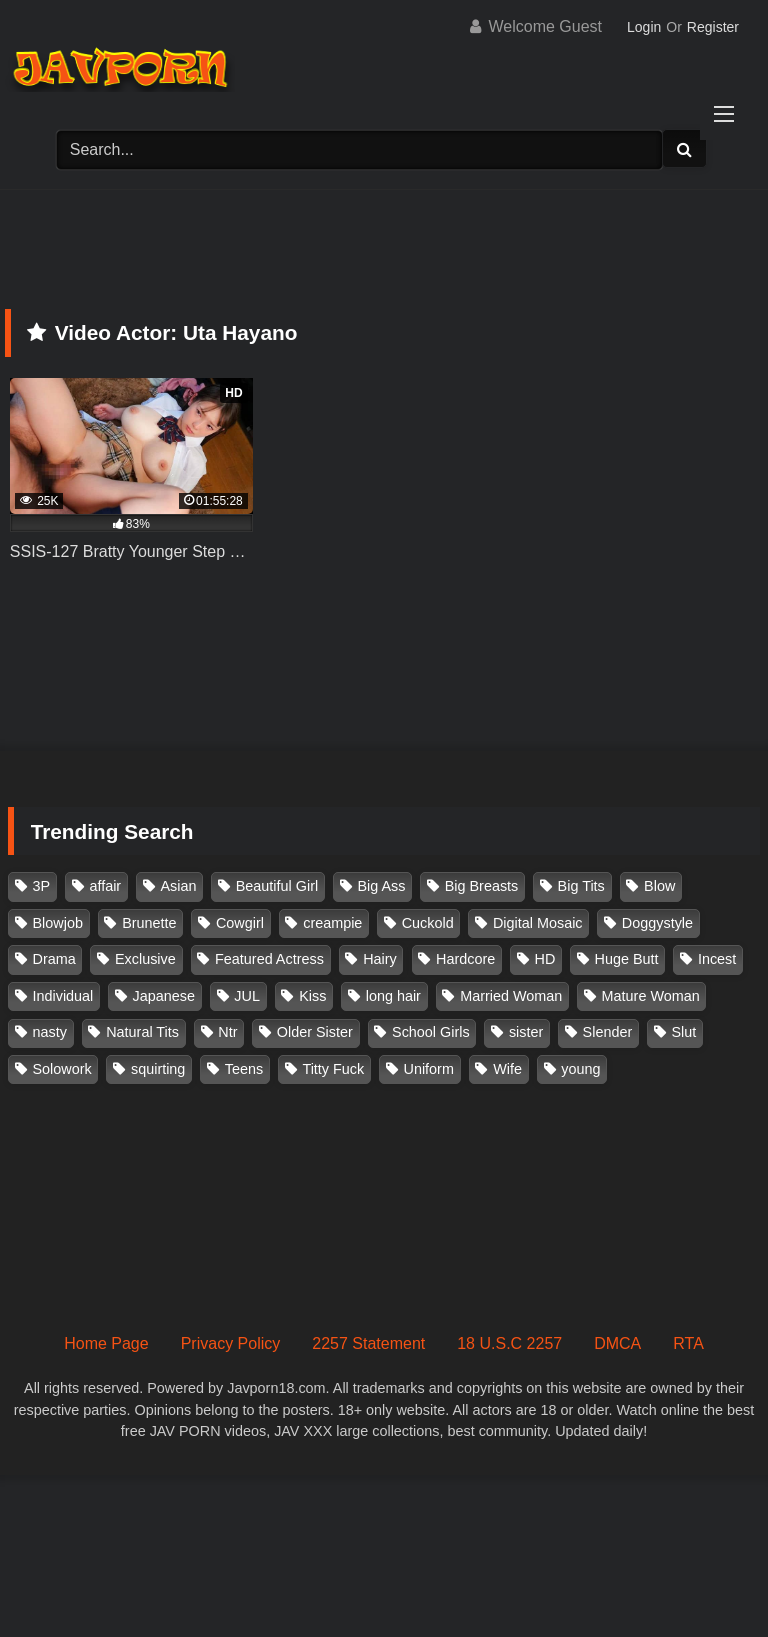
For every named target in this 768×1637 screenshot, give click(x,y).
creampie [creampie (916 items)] (332, 923)
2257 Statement (368, 1343)
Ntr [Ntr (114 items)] (227, 1032)
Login (644, 27)
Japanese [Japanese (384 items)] (164, 996)
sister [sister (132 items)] (526, 1032)
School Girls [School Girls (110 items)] (431, 1032)
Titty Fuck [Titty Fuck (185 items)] (333, 1069)
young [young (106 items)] (580, 1069)
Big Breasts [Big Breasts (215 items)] (482, 886)
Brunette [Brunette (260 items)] (149, 923)
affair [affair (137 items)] (105, 886)
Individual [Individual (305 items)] (63, 996)
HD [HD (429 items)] (545, 959)
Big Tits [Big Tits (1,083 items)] (581, 886)
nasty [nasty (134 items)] (50, 1032)
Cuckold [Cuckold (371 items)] (428, 923)
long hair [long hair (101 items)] (393, 996)
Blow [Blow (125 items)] (659, 886)
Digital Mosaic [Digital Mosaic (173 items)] (538, 923)
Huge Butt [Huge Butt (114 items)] (627, 959)
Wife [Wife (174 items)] (507, 1069)
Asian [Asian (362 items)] (178, 886)
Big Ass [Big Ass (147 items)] (381, 886)
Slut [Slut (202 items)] (684, 1032)
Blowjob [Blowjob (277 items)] (58, 923)
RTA (688, 1343)
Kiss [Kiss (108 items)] (312, 996)
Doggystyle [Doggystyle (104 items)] (657, 923)
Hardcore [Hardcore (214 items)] (465, 959)
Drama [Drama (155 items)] (54, 959)
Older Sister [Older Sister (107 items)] (315, 1032)
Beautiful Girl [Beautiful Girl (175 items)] (277, 886)
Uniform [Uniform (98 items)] (429, 1069)
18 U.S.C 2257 (509, 1343)
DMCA (617, 1343)
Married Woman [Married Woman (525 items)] (511, 996)
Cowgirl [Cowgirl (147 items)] (240, 923)
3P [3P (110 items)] (42, 886)
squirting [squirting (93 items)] (158, 1069)
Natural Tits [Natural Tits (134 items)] (142, 1032)
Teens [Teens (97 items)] (244, 1069)
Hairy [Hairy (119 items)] (380, 959)
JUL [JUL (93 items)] (247, 996)
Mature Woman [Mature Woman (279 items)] (651, 996)
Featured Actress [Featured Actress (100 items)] (269, 959)
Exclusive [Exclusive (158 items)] (145, 959)
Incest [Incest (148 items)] (717, 959)
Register (713, 27)
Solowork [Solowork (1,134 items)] (62, 1069)
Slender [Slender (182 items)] (608, 1032)
